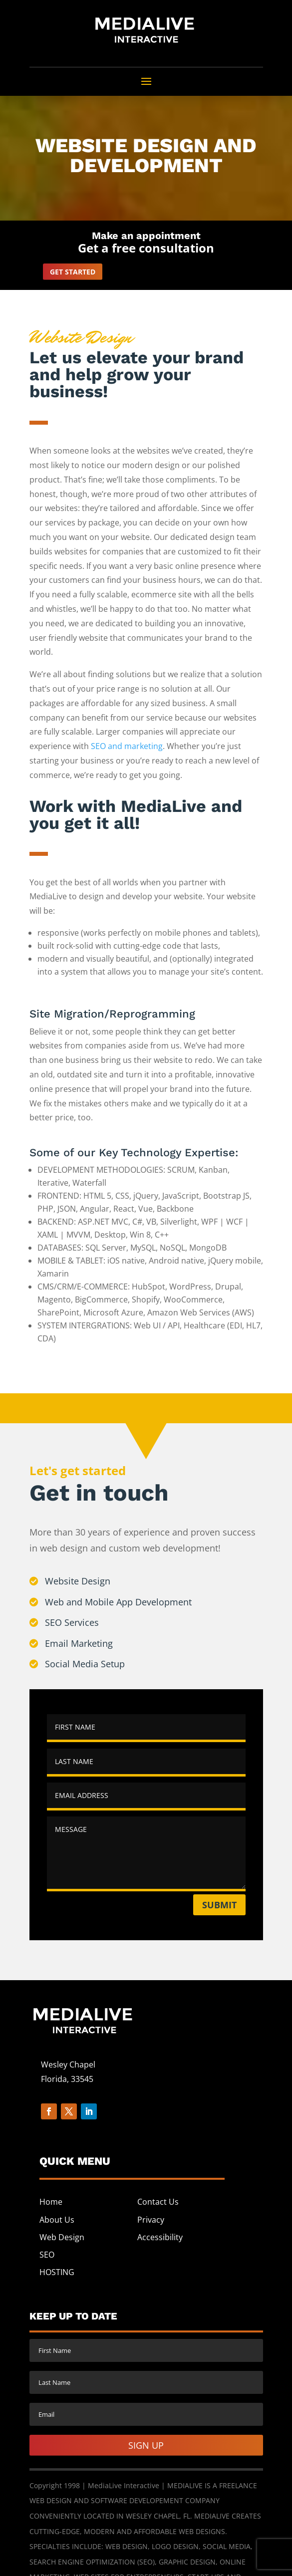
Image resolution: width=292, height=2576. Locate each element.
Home (50, 2201)
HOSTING (56, 2272)
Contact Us (158, 2201)
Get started (72, 271)
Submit (219, 1905)
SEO (46, 2254)
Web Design (61, 2237)
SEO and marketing (127, 746)
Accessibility (160, 2237)
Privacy (150, 2219)
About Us (56, 2219)
